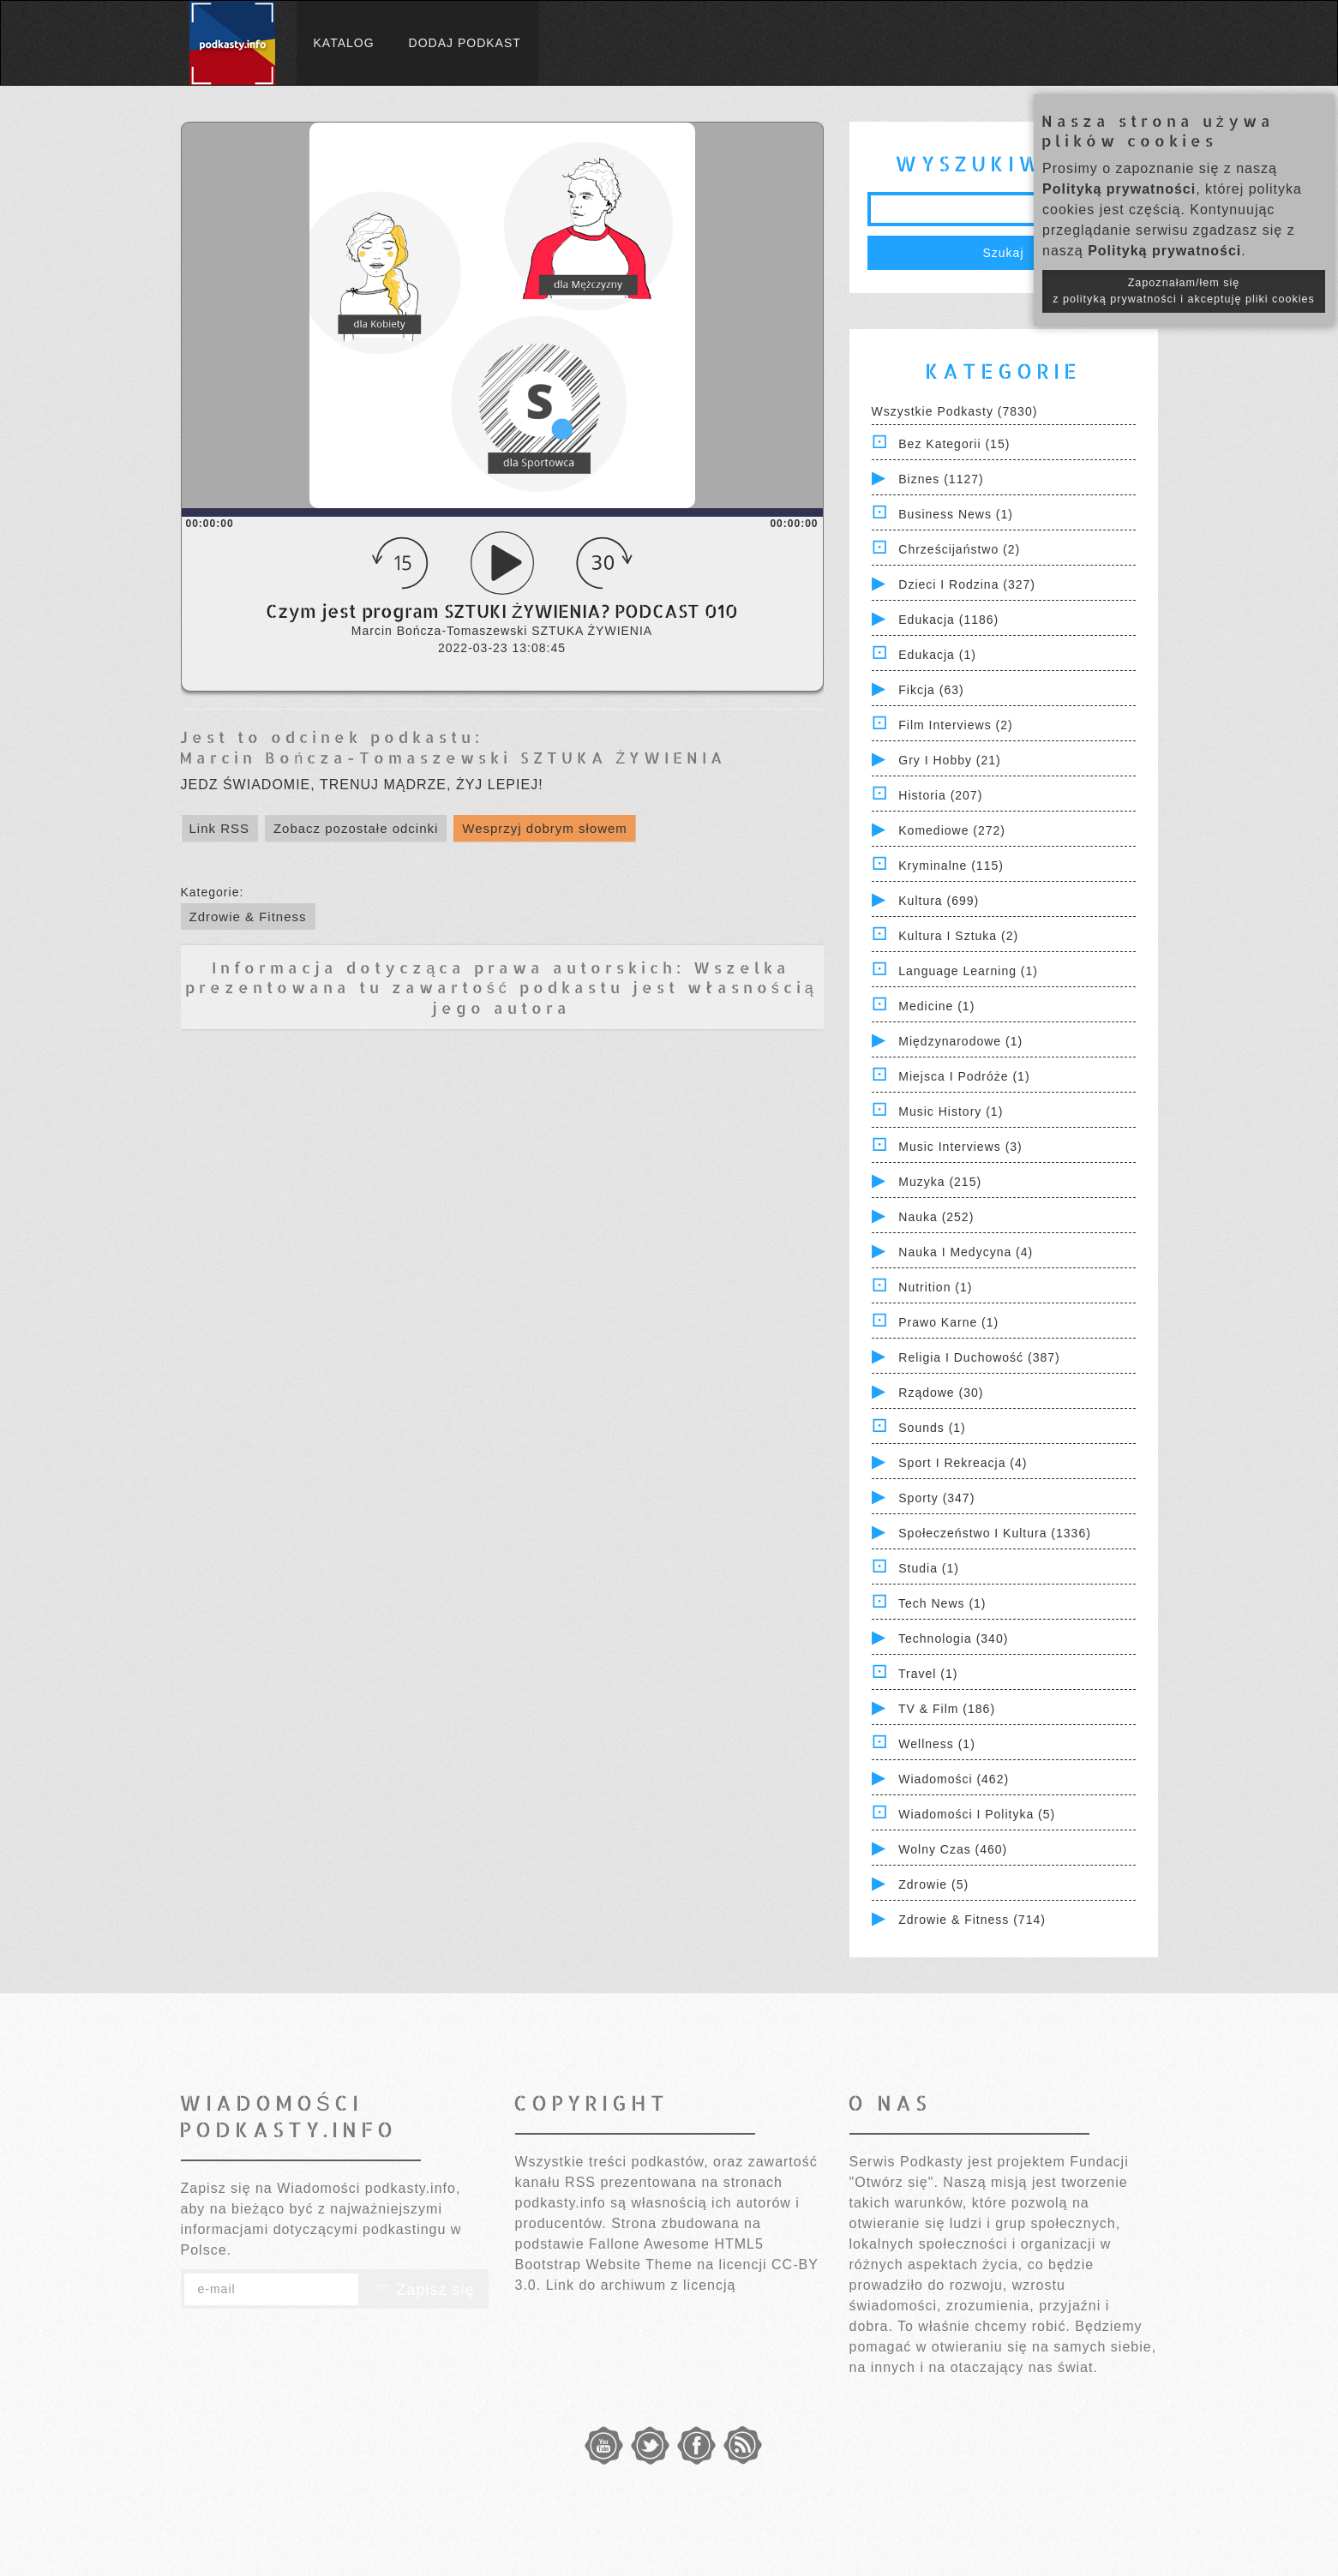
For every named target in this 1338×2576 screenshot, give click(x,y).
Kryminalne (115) (951, 865)
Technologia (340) (953, 1638)
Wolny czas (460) (952, 1849)
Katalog (344, 43)
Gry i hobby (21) (949, 760)
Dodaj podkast (465, 43)
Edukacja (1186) (948, 619)
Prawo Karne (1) (948, 1322)
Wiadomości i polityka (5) (976, 1814)
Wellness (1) (936, 1744)
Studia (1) (928, 1568)
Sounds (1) (931, 1428)
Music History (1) (950, 1111)
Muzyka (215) (939, 1182)
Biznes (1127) (940, 479)
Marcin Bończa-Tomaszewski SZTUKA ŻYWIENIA (452, 757)
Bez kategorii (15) (954, 444)
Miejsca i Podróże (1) (963, 1076)
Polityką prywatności (1119, 189)
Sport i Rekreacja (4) (962, 1463)
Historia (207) (940, 795)
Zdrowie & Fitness (248, 916)
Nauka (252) (936, 1217)
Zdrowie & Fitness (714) (972, 1919)
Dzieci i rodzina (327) (966, 584)
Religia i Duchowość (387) (978, 1357)
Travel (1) (927, 1673)
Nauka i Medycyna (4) (965, 1252)
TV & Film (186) (946, 1709)
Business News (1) (955, 514)
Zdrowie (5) (933, 1884)
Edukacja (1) (937, 655)
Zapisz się (423, 2289)
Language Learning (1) (968, 971)
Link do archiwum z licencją (641, 2285)
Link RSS (219, 828)
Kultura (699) (938, 901)
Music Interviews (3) (960, 1146)
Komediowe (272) (951, 830)
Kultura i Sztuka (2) (958, 936)
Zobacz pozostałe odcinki (355, 828)
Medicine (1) (936, 1006)
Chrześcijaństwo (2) (959, 549)
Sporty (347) (936, 1498)
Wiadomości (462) (953, 1779)
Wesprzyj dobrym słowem (544, 828)
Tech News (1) (942, 1603)
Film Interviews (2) (955, 725)
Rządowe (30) (940, 1392)
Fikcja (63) (930, 690)
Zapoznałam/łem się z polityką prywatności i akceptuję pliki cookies (1184, 291)
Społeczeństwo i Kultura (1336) (994, 1533)
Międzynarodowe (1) (960, 1041)
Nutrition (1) (935, 1287)
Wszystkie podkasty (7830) (955, 411)
